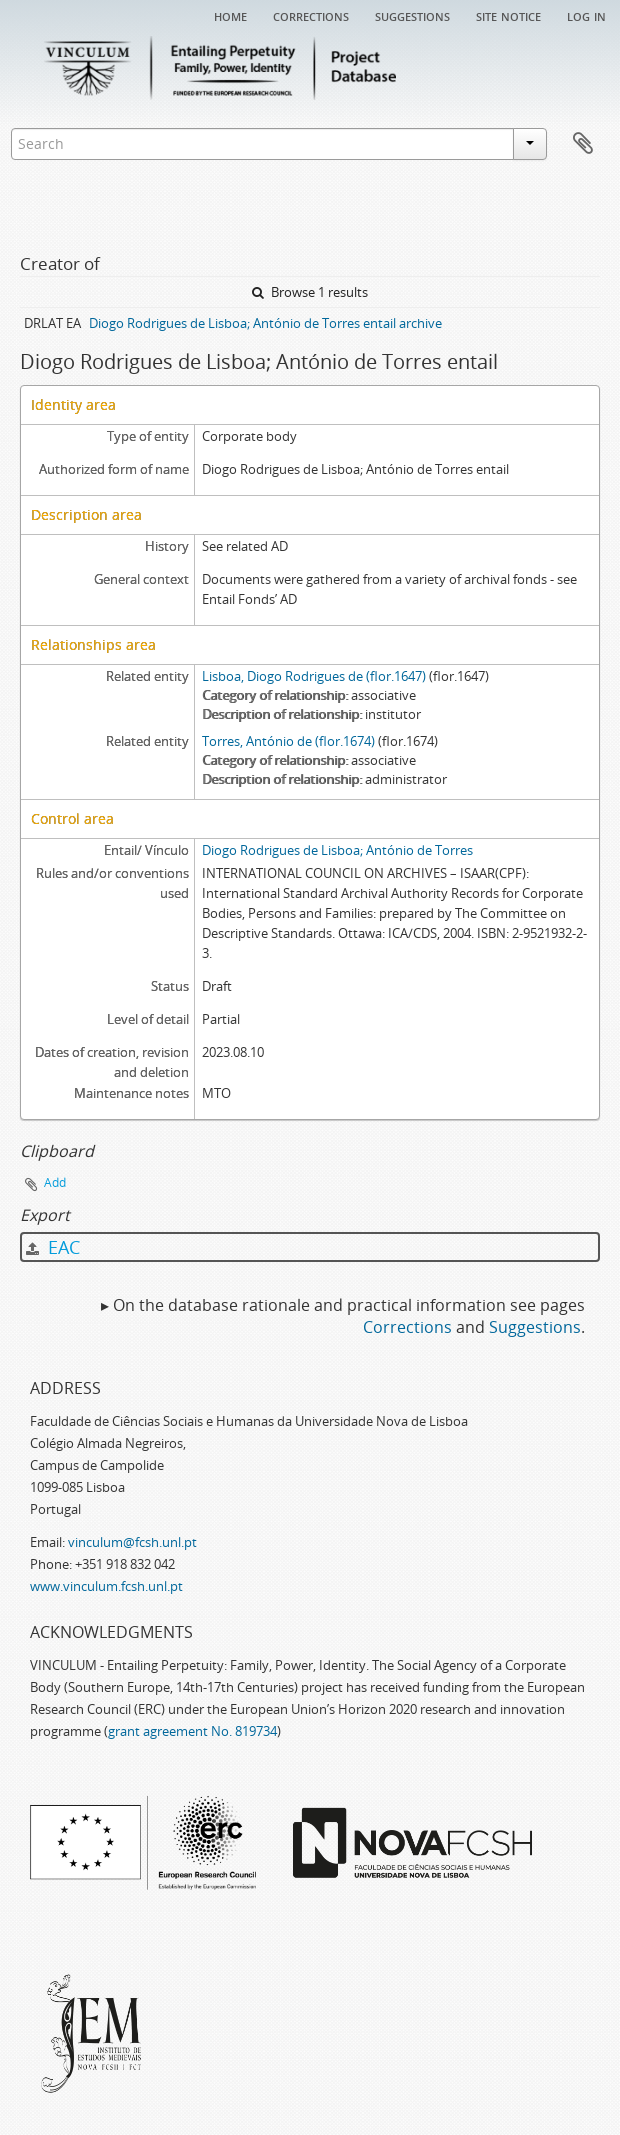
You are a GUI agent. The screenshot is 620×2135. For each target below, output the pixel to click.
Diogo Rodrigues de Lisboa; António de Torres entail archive (265, 323)
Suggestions (412, 15)
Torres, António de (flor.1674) (288, 741)
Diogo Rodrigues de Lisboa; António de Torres (337, 850)
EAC (53, 1247)
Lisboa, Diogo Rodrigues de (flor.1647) (314, 676)
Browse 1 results (310, 292)
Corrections (311, 15)
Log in (586, 15)
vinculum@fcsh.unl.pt (132, 1542)
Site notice (508, 15)
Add (55, 1182)
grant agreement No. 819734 (192, 1731)
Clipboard (583, 144)
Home (230, 15)
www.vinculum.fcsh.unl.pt (106, 1586)
